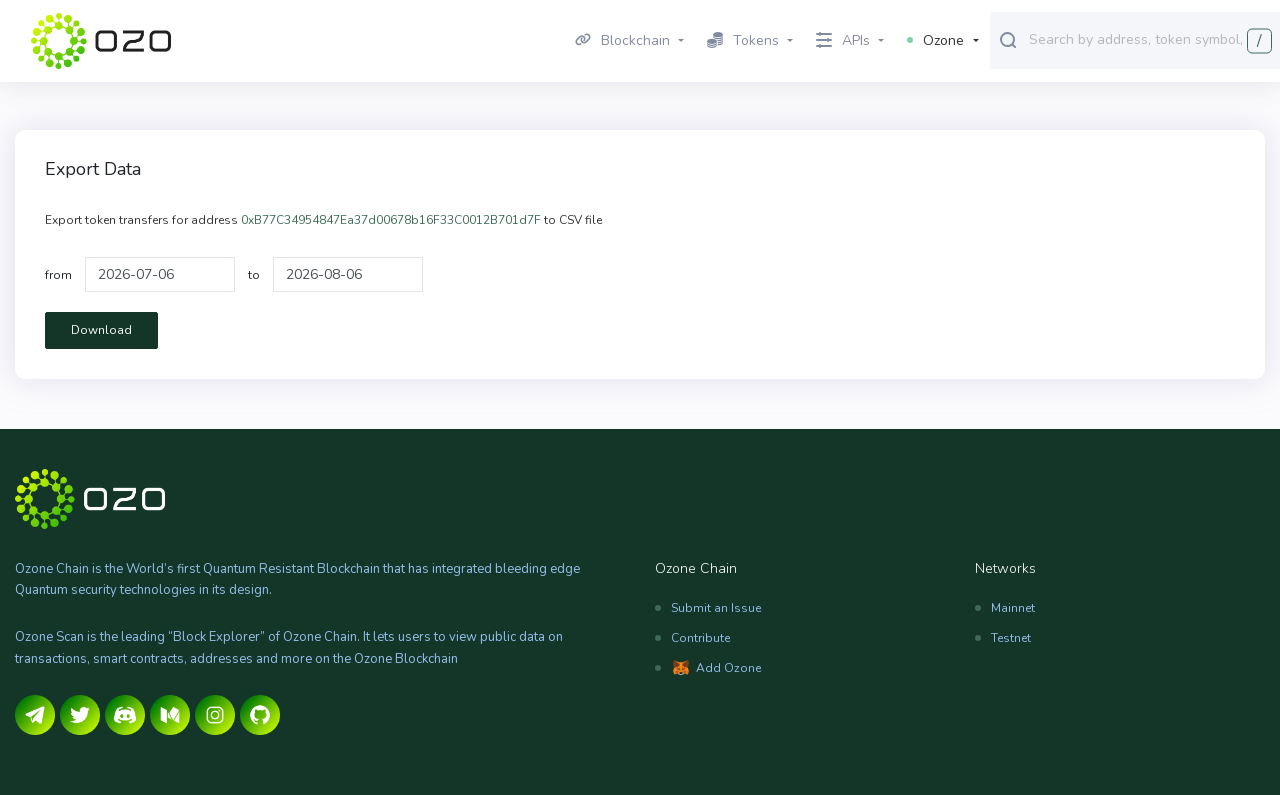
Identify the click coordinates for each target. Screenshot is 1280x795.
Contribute (700, 638)
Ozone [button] (935, 40)
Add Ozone (728, 668)
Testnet (1011, 638)
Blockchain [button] (622, 40)
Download (101, 330)
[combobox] (1150, 39)
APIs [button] (843, 40)
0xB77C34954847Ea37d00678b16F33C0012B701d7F (391, 220)
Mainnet (1013, 608)
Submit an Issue (716, 608)
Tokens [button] (743, 40)
